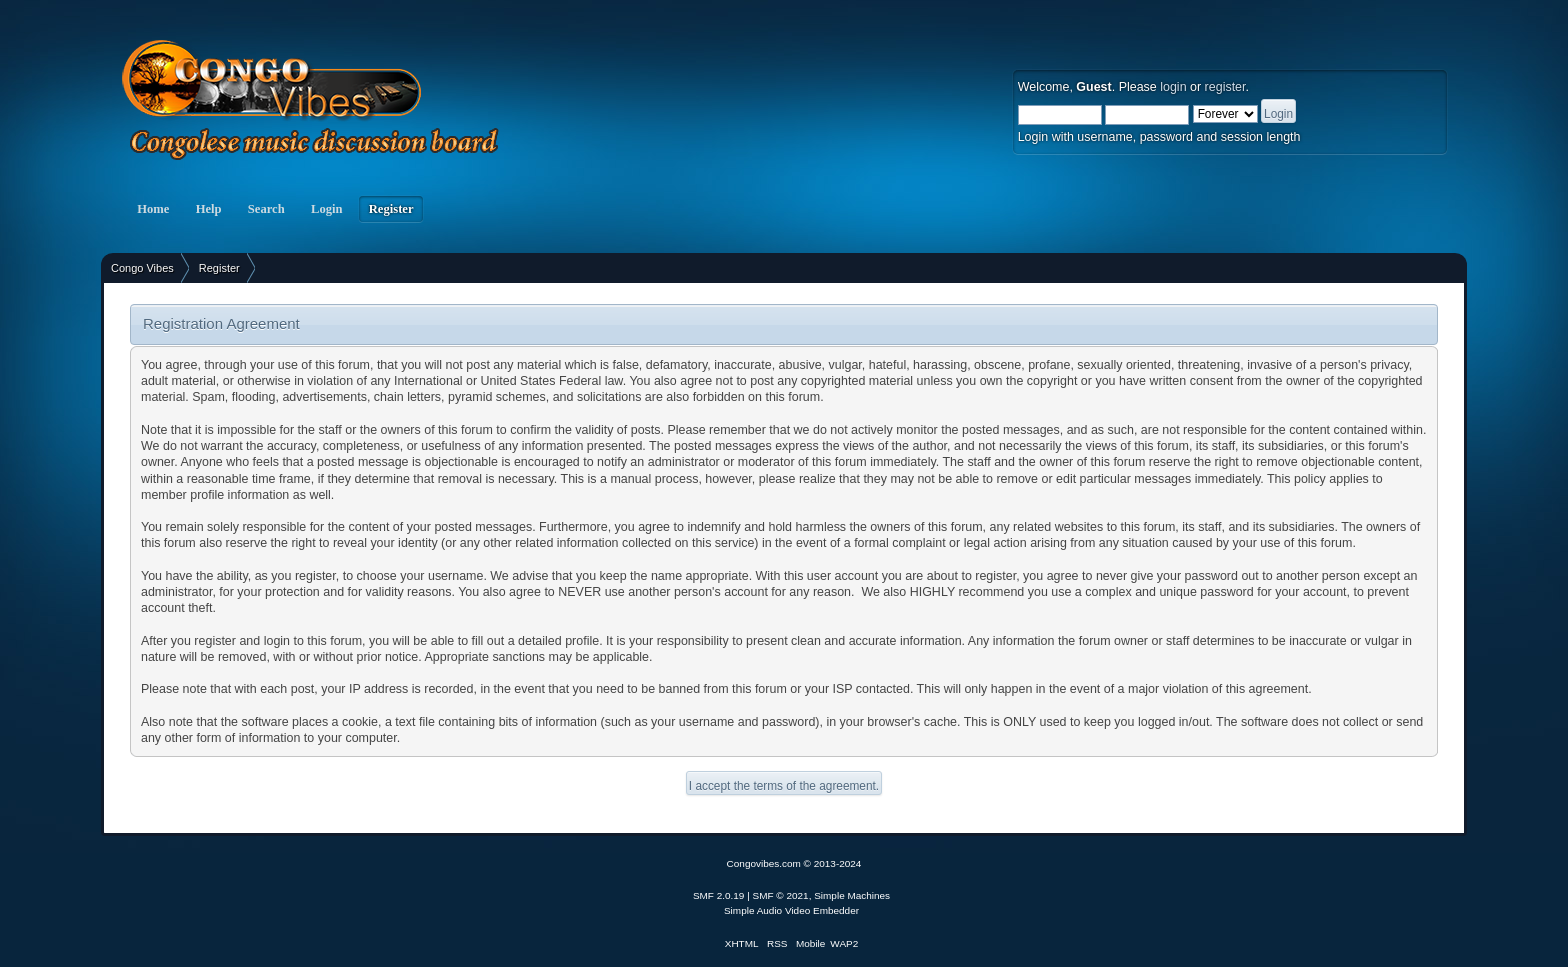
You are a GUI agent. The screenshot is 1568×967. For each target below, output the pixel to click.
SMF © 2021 (781, 895)
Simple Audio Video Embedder (791, 910)
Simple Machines (852, 895)
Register (391, 209)
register (1225, 87)
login (1173, 87)
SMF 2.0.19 (719, 895)
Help (208, 209)
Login (327, 209)
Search (266, 209)
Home (153, 209)
